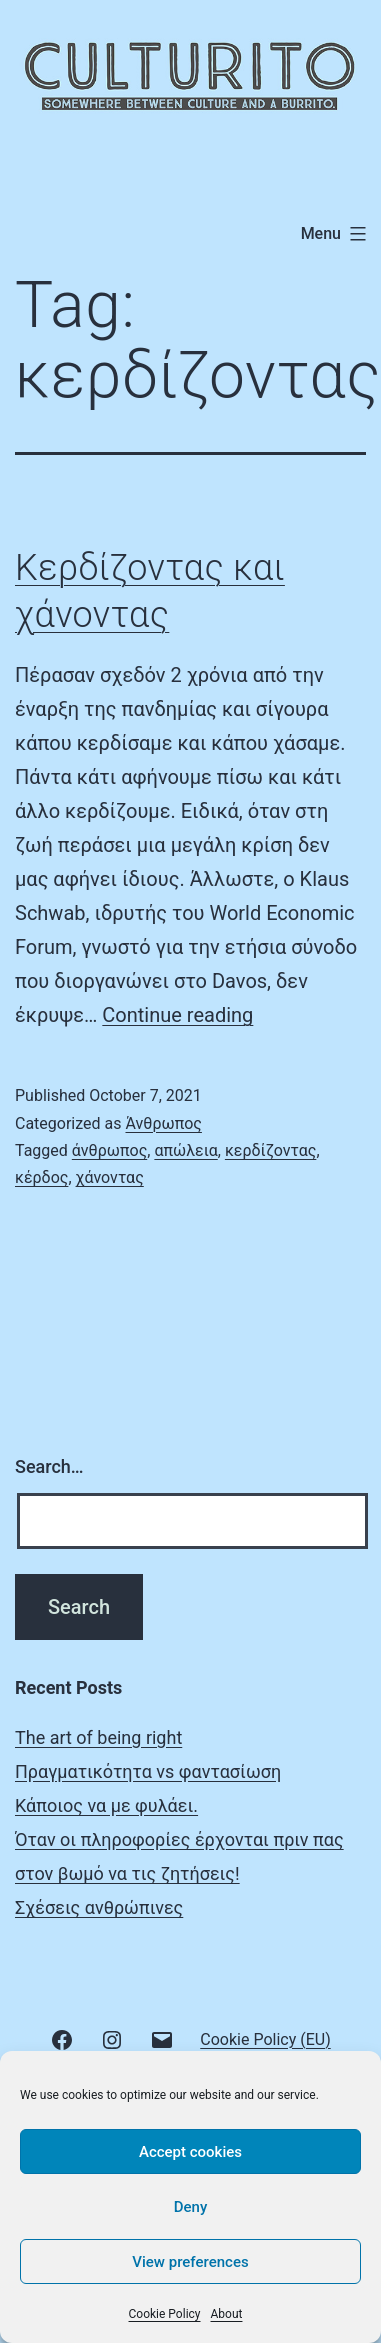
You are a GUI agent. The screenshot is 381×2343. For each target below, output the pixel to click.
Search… (49, 1466)
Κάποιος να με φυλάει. (106, 1805)
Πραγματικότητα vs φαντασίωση (148, 1771)
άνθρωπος (109, 1150)
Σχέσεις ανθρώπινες (99, 1907)
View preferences (190, 2262)
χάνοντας (110, 1177)
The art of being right (98, 1737)
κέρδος (41, 1177)
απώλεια (185, 1150)
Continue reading (177, 1015)
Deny (191, 2207)
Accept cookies (190, 2152)
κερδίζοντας (271, 1150)
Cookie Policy (165, 2314)
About (227, 2314)
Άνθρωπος (163, 1123)
